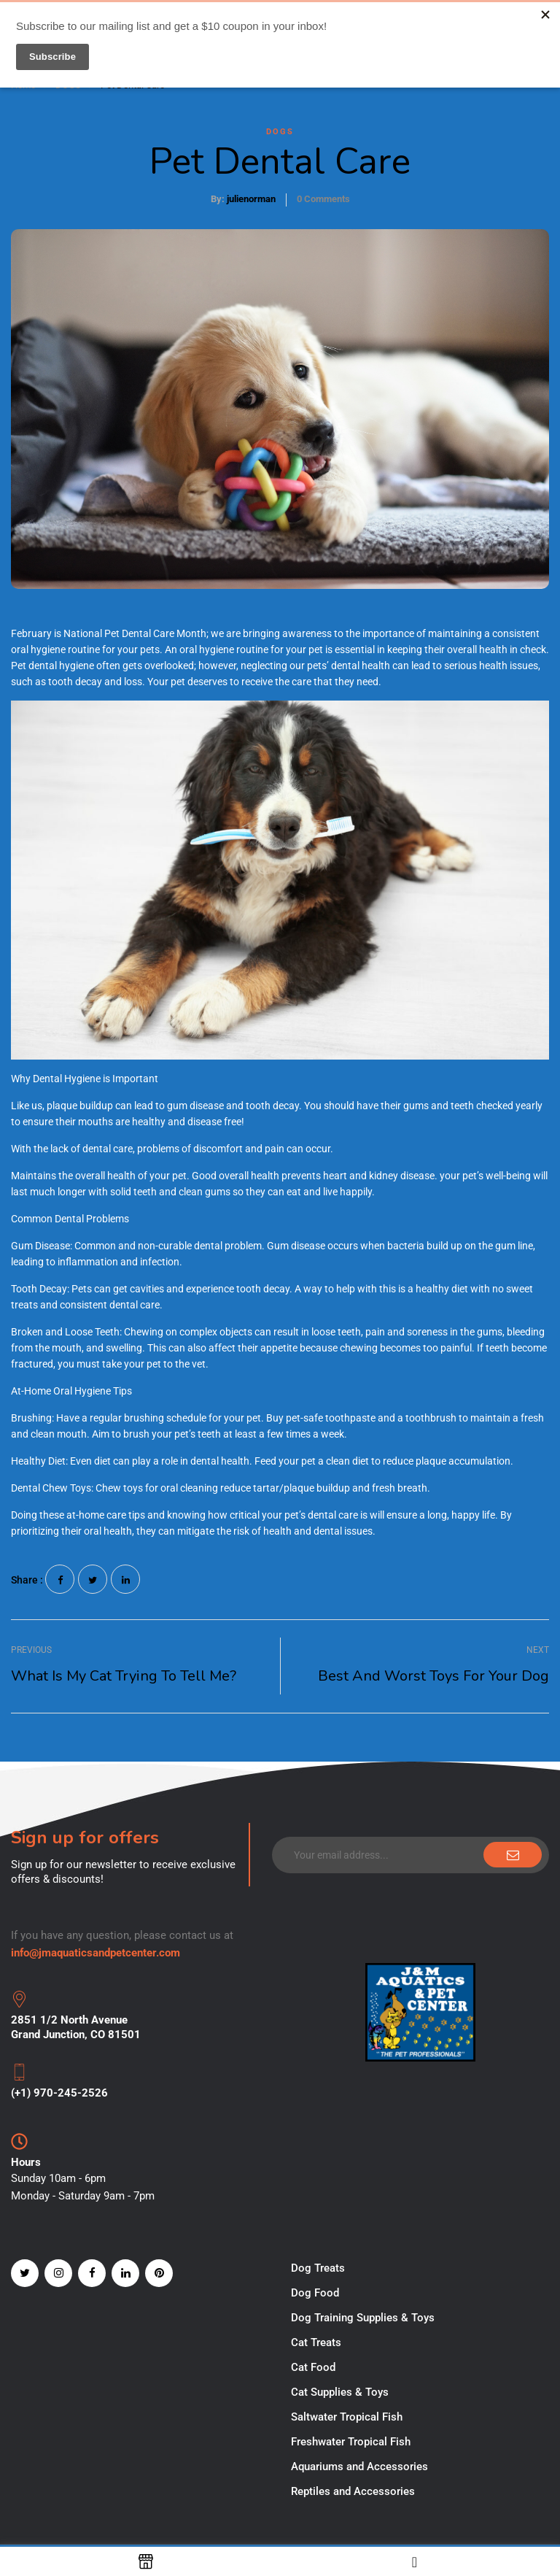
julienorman (251, 198)
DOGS (280, 131)
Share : (27, 1580)
